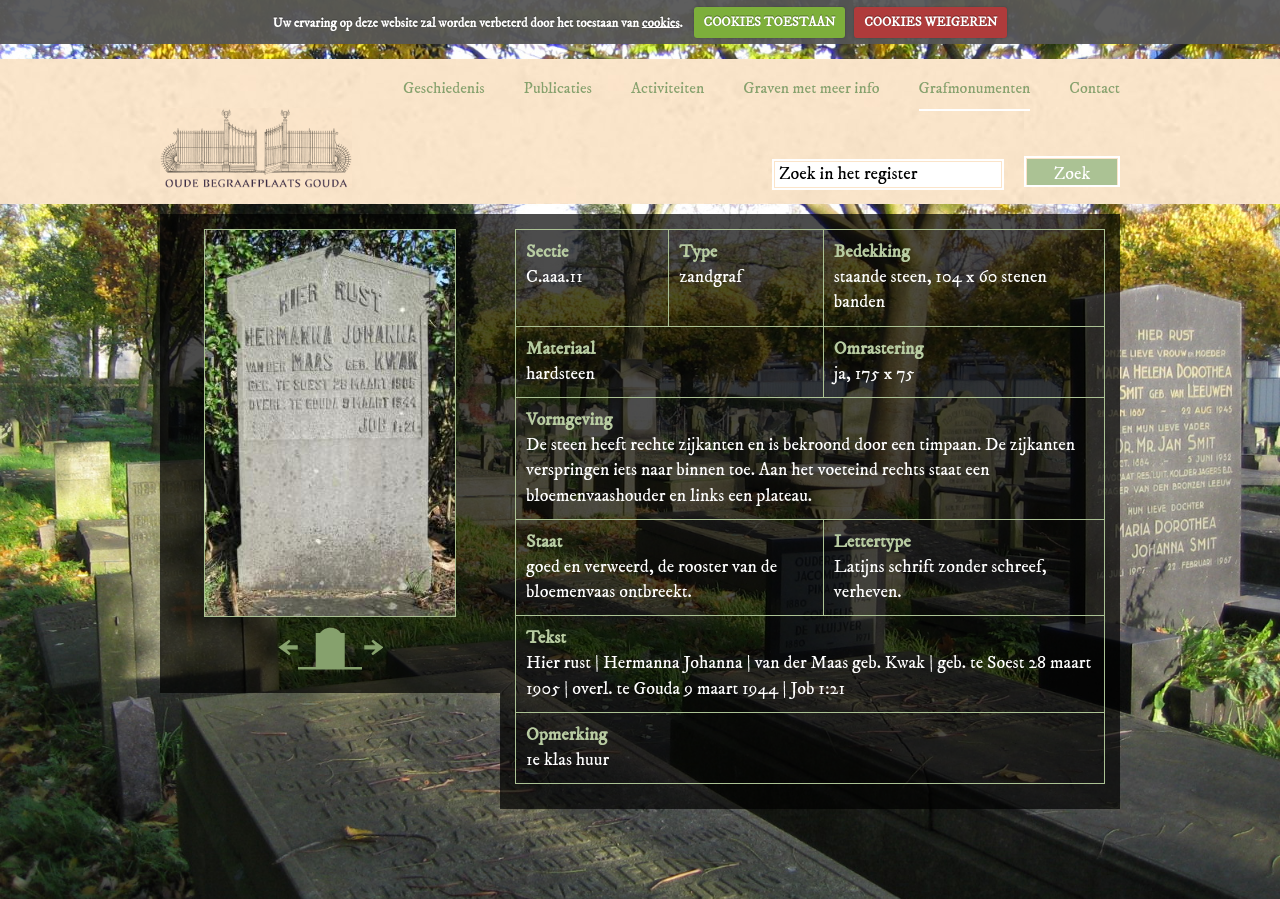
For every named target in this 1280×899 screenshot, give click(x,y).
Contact (1094, 88)
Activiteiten (667, 88)
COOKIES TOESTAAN (770, 22)
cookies (661, 22)
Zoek (1072, 174)
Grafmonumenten (975, 88)
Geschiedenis (444, 88)
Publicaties (558, 88)
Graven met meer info (811, 88)
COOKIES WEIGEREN (930, 22)
